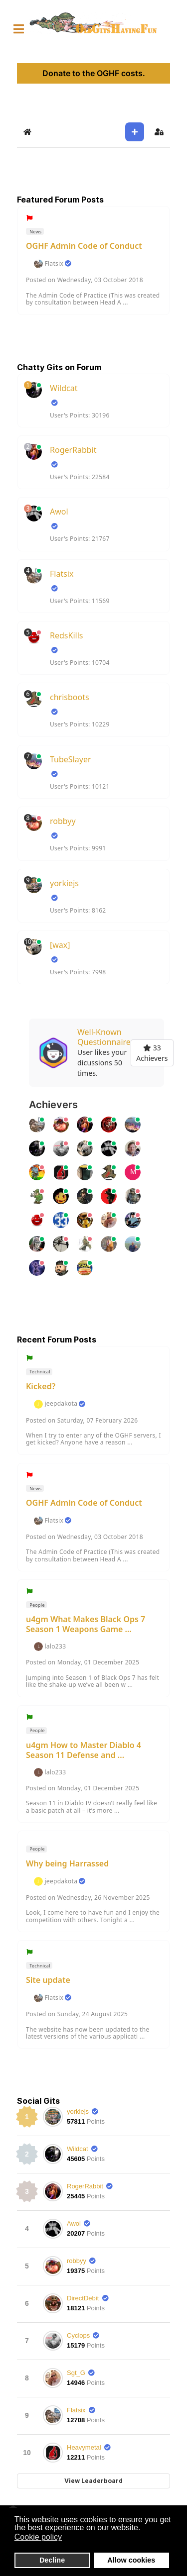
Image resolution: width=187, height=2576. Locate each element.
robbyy (63, 821)
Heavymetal (84, 2447)
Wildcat (63, 388)
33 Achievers (152, 1053)
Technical (39, 1371)
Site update (48, 1980)
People (36, 1605)
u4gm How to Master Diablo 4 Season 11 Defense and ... (83, 1750)
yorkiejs (64, 883)
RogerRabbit (73, 449)
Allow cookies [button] (131, 2560)
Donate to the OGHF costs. (93, 73)
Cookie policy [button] (38, 2537)
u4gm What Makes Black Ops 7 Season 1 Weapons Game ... (85, 1624)
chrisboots (69, 697)
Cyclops (78, 2335)
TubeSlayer (70, 759)
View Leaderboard (93, 2480)
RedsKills (66, 635)
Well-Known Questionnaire (104, 1037)
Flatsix (53, 263)
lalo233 (55, 1646)
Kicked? (40, 1386)
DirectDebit (83, 2298)
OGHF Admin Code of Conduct (84, 246)
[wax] (60, 944)
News (35, 231)
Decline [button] (52, 2560)
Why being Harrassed (67, 1863)
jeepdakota (60, 1403)
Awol (59, 511)
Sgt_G (76, 2372)
